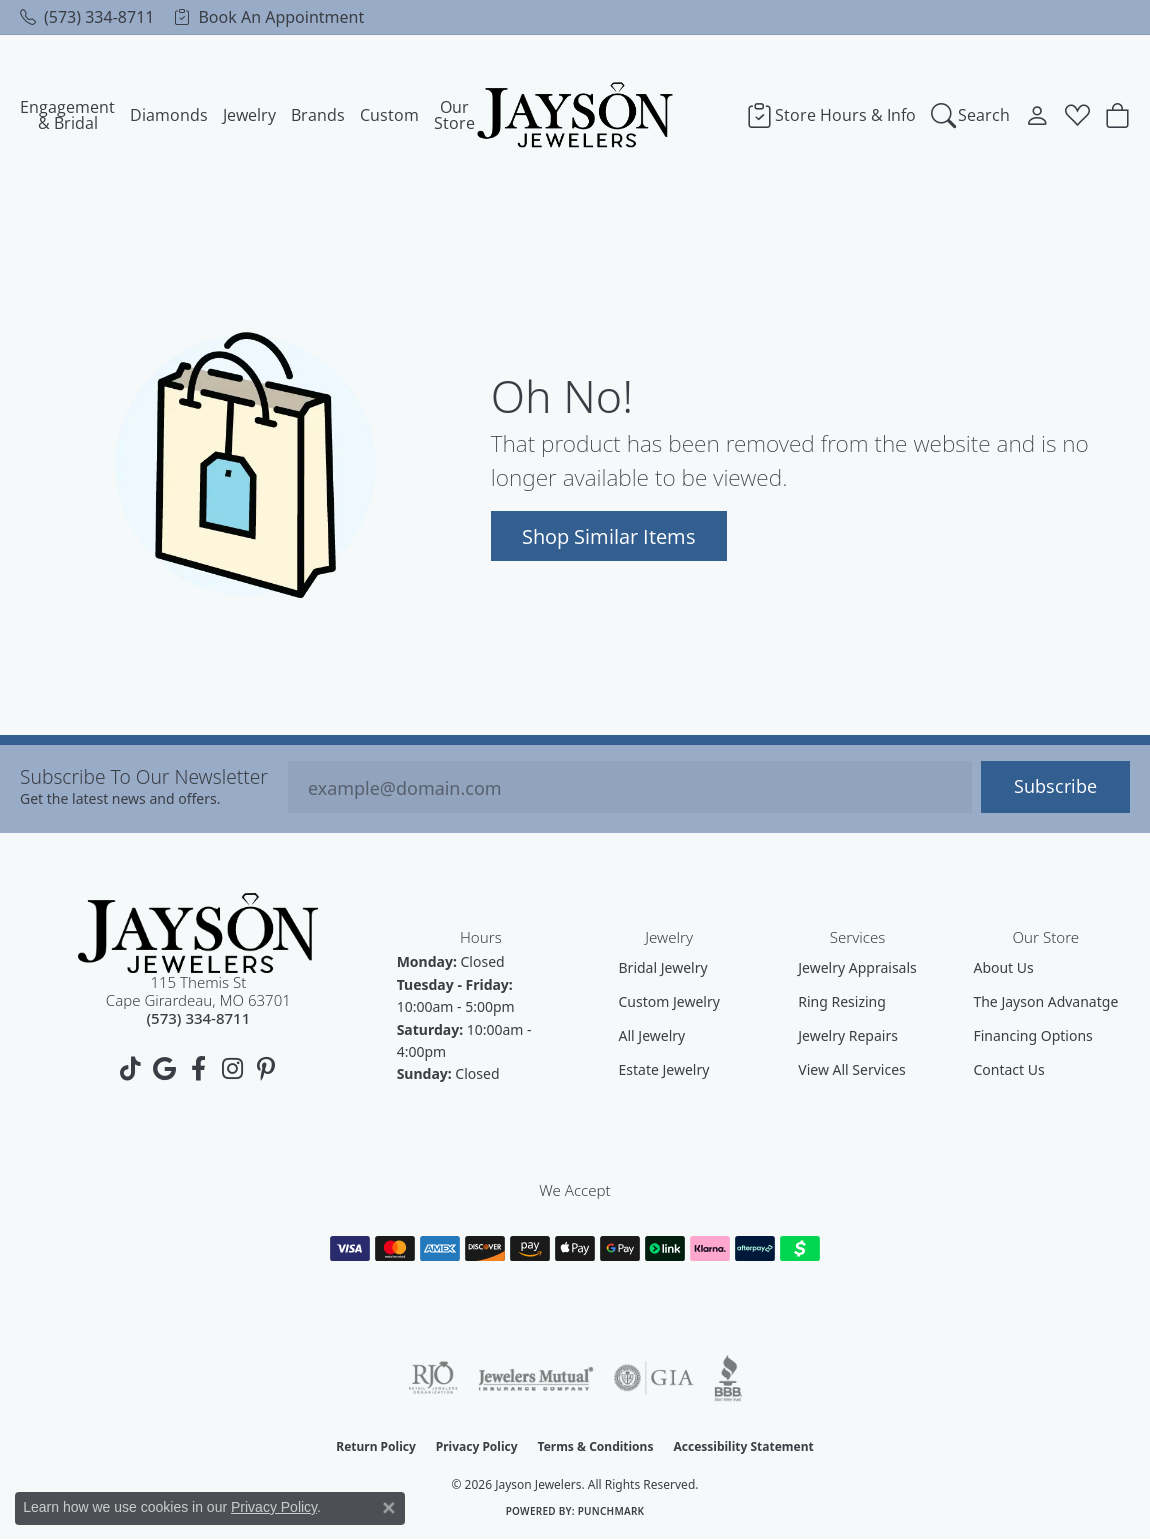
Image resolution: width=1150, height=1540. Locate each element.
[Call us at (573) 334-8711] (198, 1018)
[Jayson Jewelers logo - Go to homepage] (575, 114)
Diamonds (169, 115)
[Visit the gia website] (654, 1378)
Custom (389, 115)
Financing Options (1032, 1035)
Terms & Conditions (596, 1446)
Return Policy (376, 1446)
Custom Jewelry (669, 1001)
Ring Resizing (842, 1001)
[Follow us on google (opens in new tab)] (164, 1069)
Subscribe (1055, 786)
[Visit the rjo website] (433, 1378)
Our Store (454, 115)
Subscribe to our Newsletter (144, 776)
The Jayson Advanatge (1045, 1001)
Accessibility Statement (743, 1446)
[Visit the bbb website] (728, 1378)
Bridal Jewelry (663, 967)
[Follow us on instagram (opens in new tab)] (232, 1069)
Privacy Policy (477, 1446)
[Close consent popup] (389, 1508)
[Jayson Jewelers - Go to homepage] (198, 933)
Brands (318, 115)
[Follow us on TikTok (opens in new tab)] (130, 1069)
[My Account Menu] (1037, 115)
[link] (87, 17)
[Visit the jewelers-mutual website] (535, 1378)
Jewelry (249, 115)
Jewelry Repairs (848, 1035)
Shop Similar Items (609, 536)
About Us (1003, 967)
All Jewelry (652, 1035)
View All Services (852, 1069)
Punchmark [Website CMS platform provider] (611, 1511)
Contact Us (1008, 1069)
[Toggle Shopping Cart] (1117, 115)
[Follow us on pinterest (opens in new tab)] (266, 1069)
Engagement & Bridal (67, 115)
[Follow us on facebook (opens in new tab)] (198, 1069)
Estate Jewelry (664, 1069)
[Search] (971, 115)
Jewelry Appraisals (857, 967)
